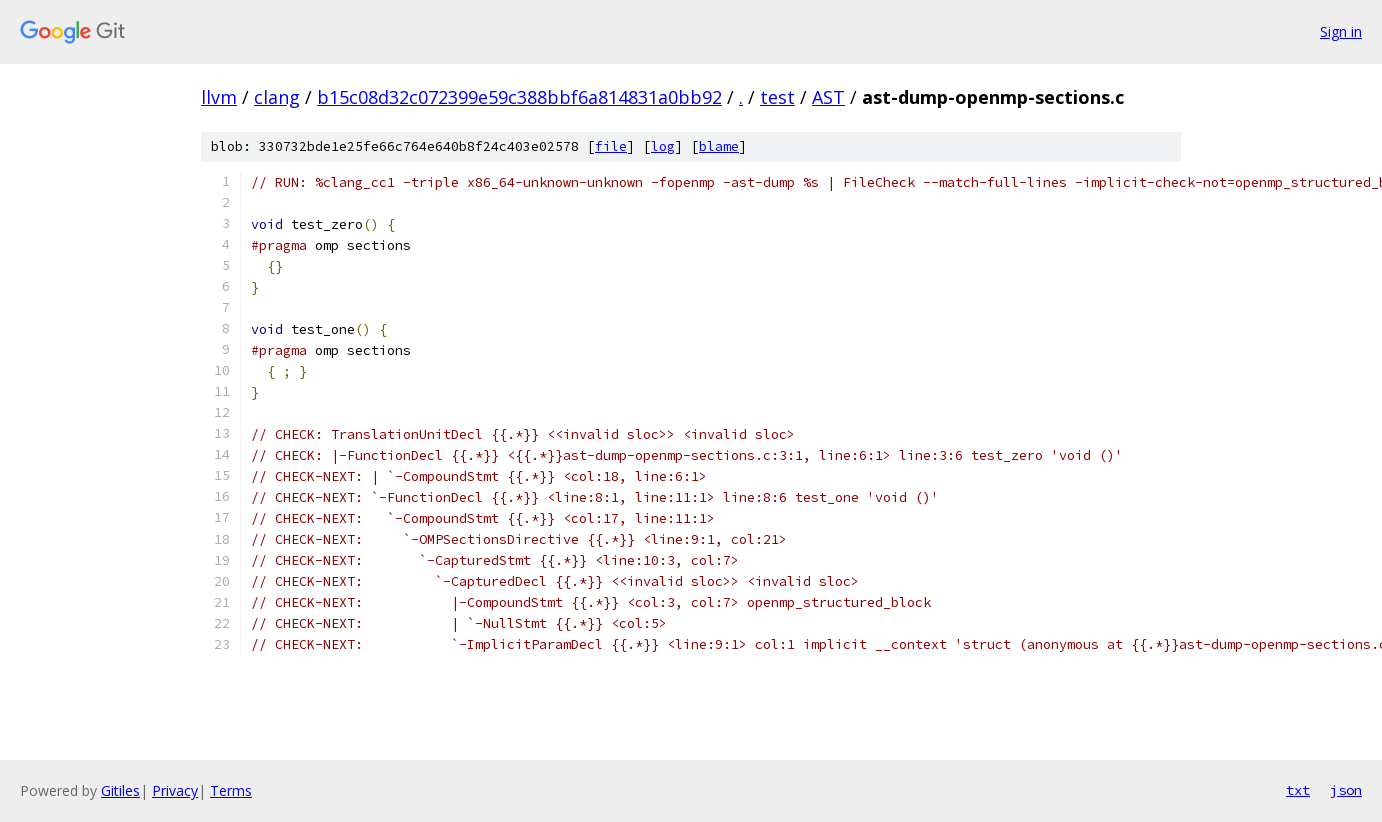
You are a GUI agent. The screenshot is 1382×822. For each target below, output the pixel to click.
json (1346, 790)
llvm (219, 97)
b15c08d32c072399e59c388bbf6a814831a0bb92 (519, 97)
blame (719, 146)
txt (1298, 790)
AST (828, 97)
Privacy (175, 790)
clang (277, 97)
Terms (231, 790)
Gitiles (120, 790)
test (777, 97)
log (663, 146)
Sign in (1341, 31)
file (611, 146)
